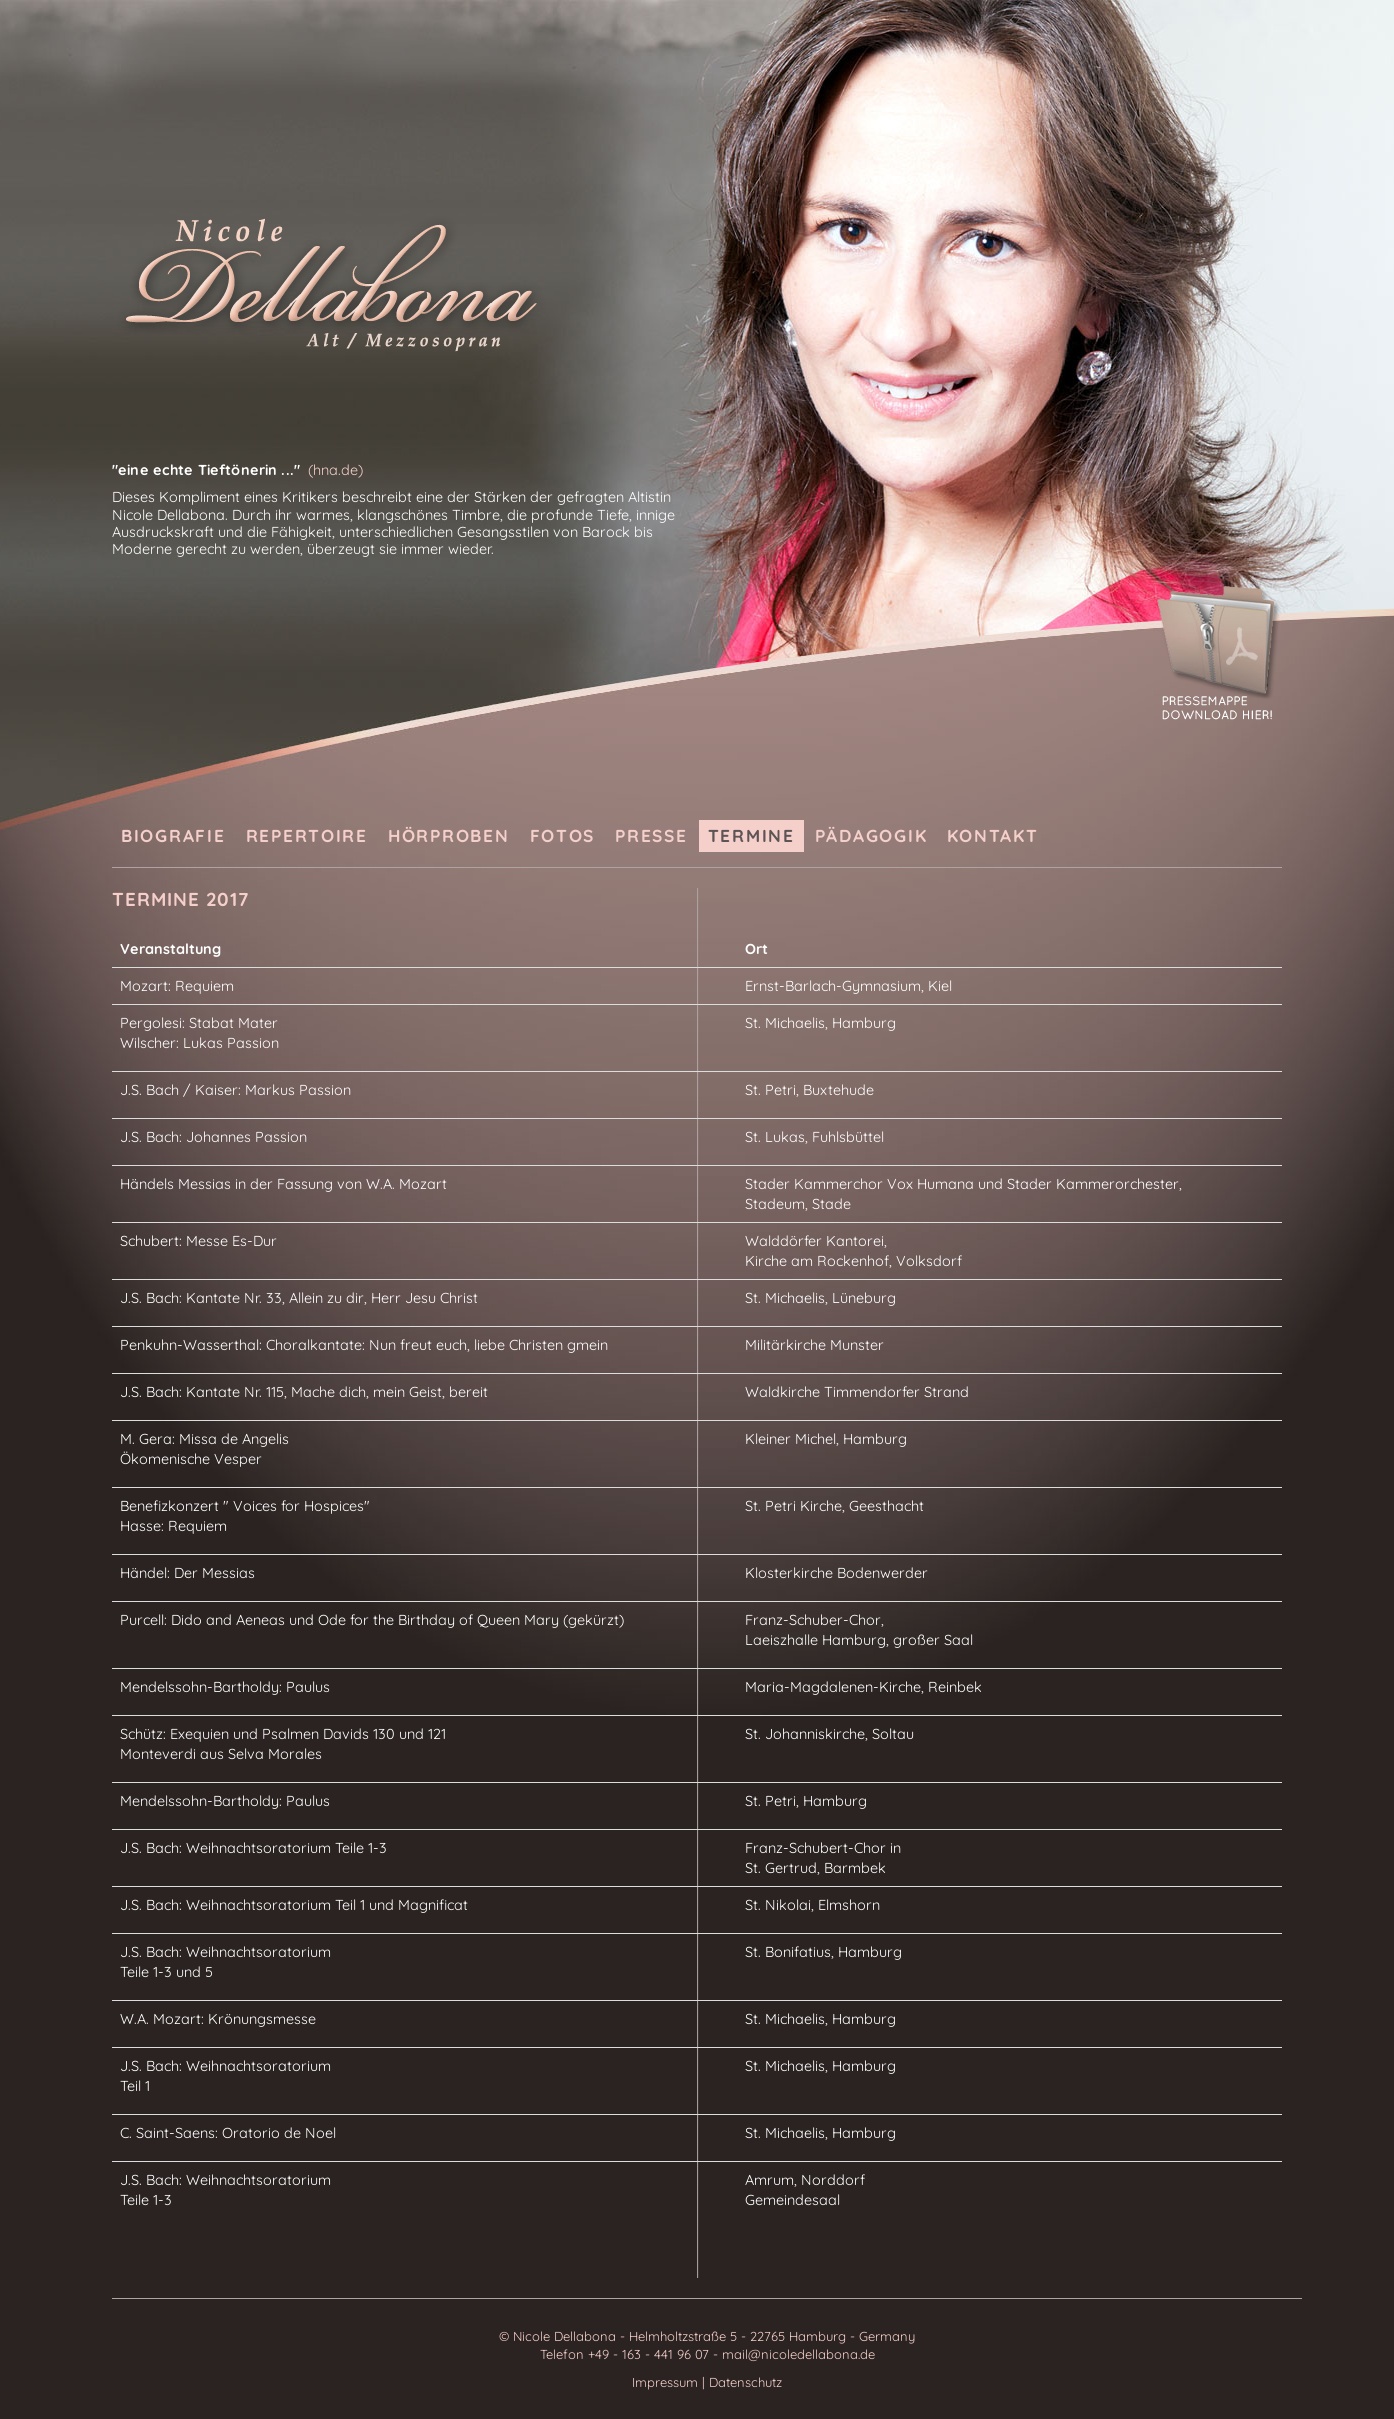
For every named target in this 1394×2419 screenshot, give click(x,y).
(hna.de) (335, 470)
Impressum (667, 2382)
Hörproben (449, 835)
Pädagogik (871, 835)
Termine (751, 835)
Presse (651, 835)
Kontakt (992, 835)
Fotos (563, 835)
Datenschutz (745, 2382)
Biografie (173, 835)
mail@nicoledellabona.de (798, 2354)
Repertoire (307, 835)
